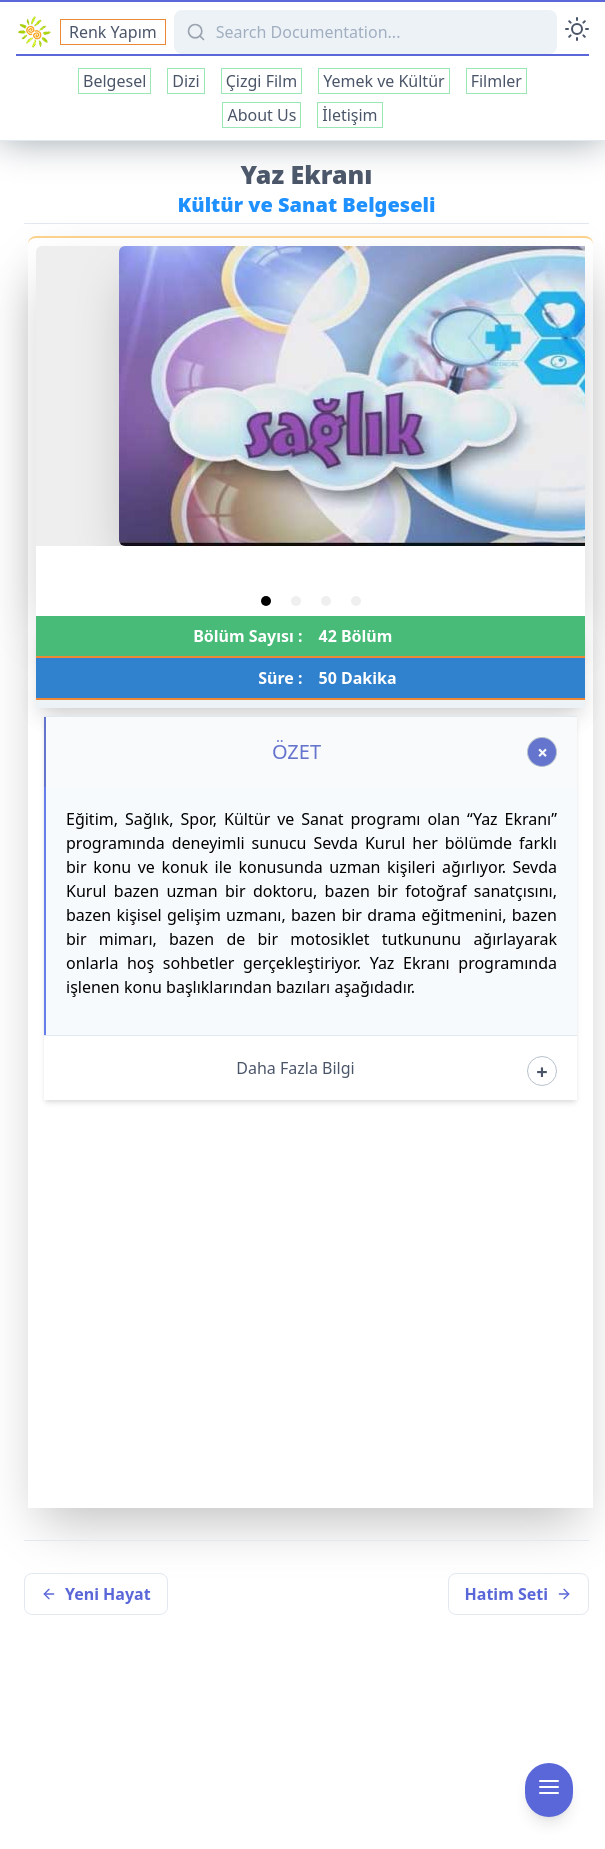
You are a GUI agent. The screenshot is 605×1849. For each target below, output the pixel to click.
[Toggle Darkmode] (577, 32)
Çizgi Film (261, 81)
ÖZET (296, 751)
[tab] (266, 601)
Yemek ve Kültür (383, 81)
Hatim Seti (518, 1594)
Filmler (496, 81)
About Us (261, 115)
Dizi (185, 81)
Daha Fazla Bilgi (295, 1068)
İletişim (349, 115)
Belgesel (114, 81)
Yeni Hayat (96, 1594)
